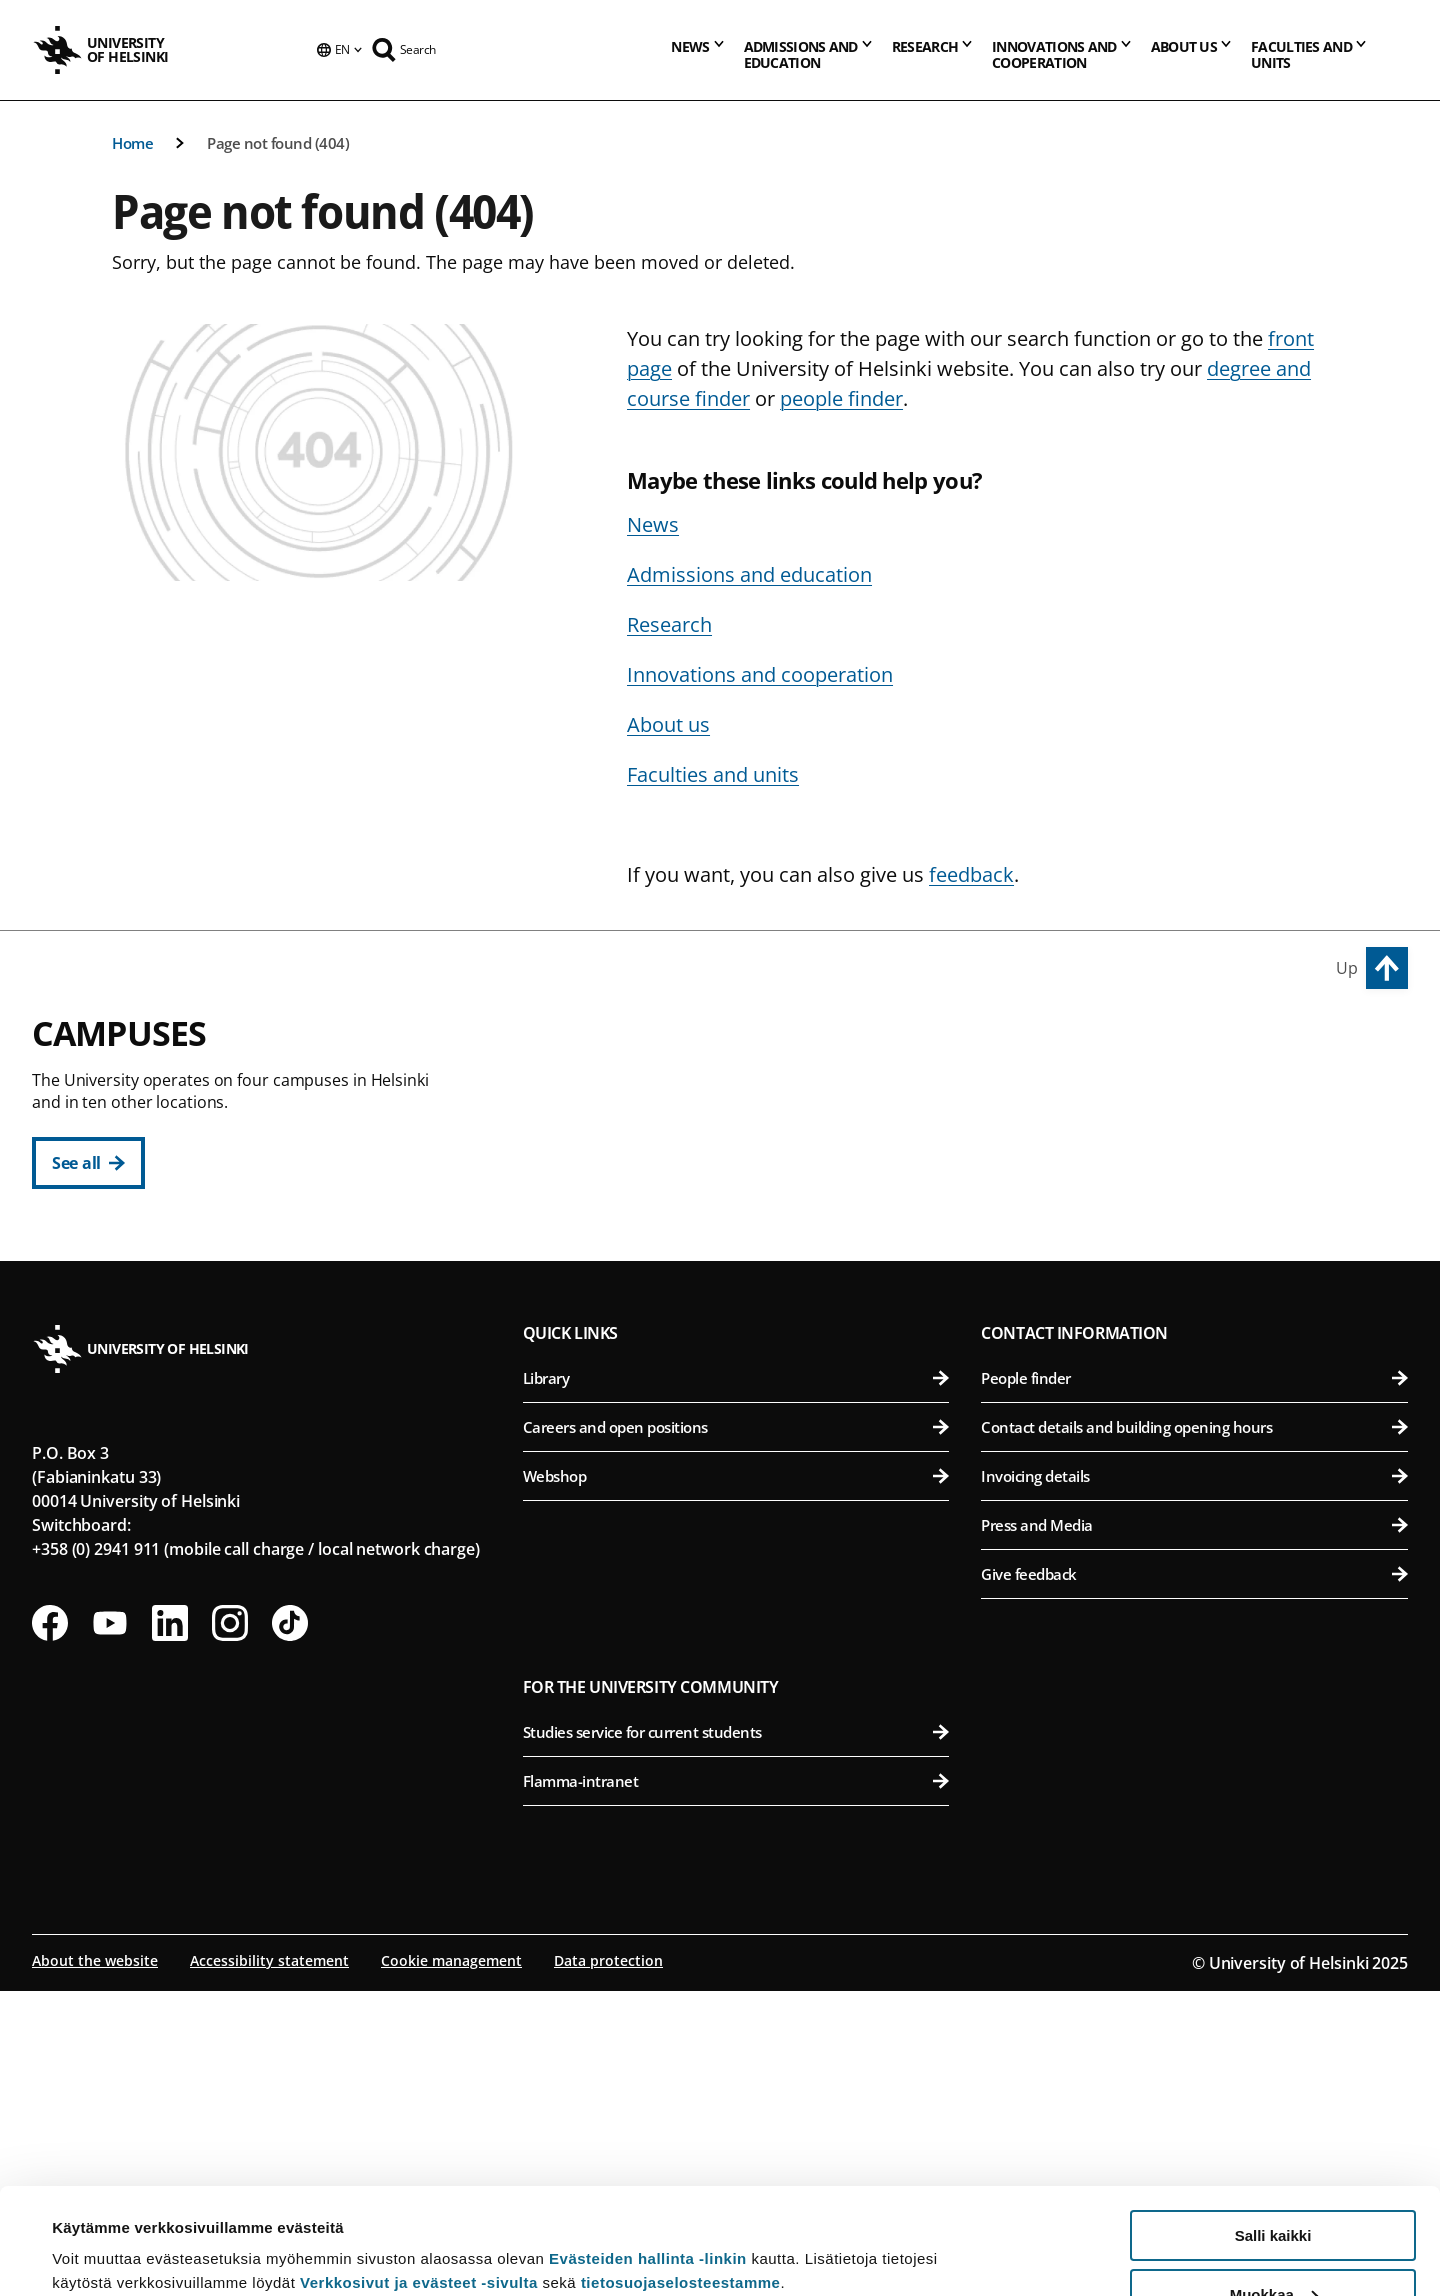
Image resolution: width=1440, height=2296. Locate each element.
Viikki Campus (1044, 1045)
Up (1347, 968)
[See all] (88, 1163)
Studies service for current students (736, 2037)
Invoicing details (1194, 1781)
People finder (1194, 1683)
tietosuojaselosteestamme (681, 2176)
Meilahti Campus (1058, 1326)
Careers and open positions (736, 1732)
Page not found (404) (278, 143)
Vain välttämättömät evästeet (1273, 2246)
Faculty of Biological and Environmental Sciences (1198, 1139)
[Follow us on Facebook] (50, 1928)
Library (736, 1683)
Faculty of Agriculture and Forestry (1198, 1090)
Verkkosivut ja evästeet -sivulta (419, 2176)
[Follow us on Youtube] (110, 1928)
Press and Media (1194, 1830)
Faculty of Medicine (1198, 1371)
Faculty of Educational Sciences (747, 1139)
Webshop (736, 1781)
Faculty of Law (747, 1188)
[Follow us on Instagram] (230, 1928)
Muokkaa (1274, 2188)
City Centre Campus (618, 1045)
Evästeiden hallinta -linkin (648, 2152)
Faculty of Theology (747, 1237)
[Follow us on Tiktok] (290, 1928)
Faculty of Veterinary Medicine (1198, 1237)
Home (132, 143)
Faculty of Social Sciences (747, 1286)
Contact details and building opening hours (1194, 1732)
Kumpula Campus (610, 1424)
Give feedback (1194, 1879)
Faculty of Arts (747, 1090)
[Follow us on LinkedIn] (170, 1928)
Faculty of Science (747, 1469)
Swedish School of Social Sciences (747, 1335)
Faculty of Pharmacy (1198, 1188)
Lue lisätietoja (103, 2231)
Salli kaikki (1273, 2129)
